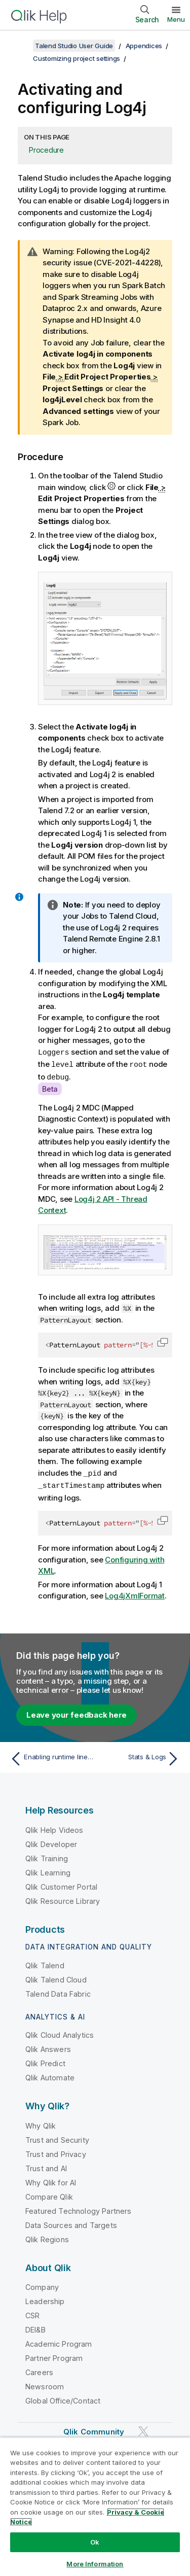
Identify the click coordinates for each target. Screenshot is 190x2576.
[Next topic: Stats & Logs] (139, 1756)
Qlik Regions (47, 2237)
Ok (94, 2542)
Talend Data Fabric (58, 1991)
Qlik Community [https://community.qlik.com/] (93, 2429)
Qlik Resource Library (62, 1898)
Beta (50, 1087)
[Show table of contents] (20, 45)
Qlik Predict (45, 2061)
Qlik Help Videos (54, 1827)
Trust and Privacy (55, 2151)
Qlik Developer (51, 1841)
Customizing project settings (76, 58)
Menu (176, 19)
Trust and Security (57, 2137)
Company (42, 2284)
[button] (162, 1340)
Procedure (46, 150)
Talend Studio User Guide (74, 46)
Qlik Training (46, 1856)
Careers (39, 2369)
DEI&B (35, 2327)
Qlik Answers (48, 2046)
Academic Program (58, 2341)
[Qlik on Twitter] (143, 2429)
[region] (95, 2506)
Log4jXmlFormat (135, 1593)
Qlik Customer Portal (61, 1884)
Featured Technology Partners (78, 2208)
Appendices (144, 46)
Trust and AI (46, 2166)
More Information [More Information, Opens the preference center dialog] (94, 2564)
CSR (32, 2313)
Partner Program (54, 2355)
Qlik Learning (47, 1870)
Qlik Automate (49, 2075)
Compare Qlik (49, 2194)
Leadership (45, 2298)
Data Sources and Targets (71, 2222)
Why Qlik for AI (50, 2180)
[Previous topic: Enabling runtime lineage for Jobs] (50, 1756)
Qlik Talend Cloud (56, 1977)
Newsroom (44, 2384)
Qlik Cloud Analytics (59, 2032)
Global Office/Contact (62, 2398)
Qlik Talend (44, 1963)
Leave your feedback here (76, 1712)
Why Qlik (40, 2123)
